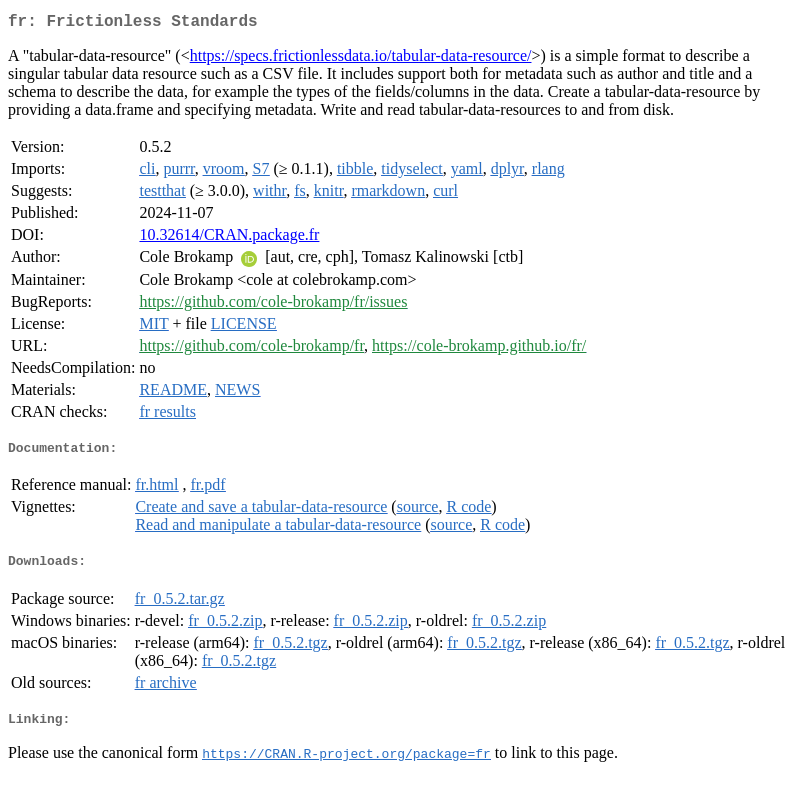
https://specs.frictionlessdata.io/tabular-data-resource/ (361, 59)
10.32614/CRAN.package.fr (229, 238)
